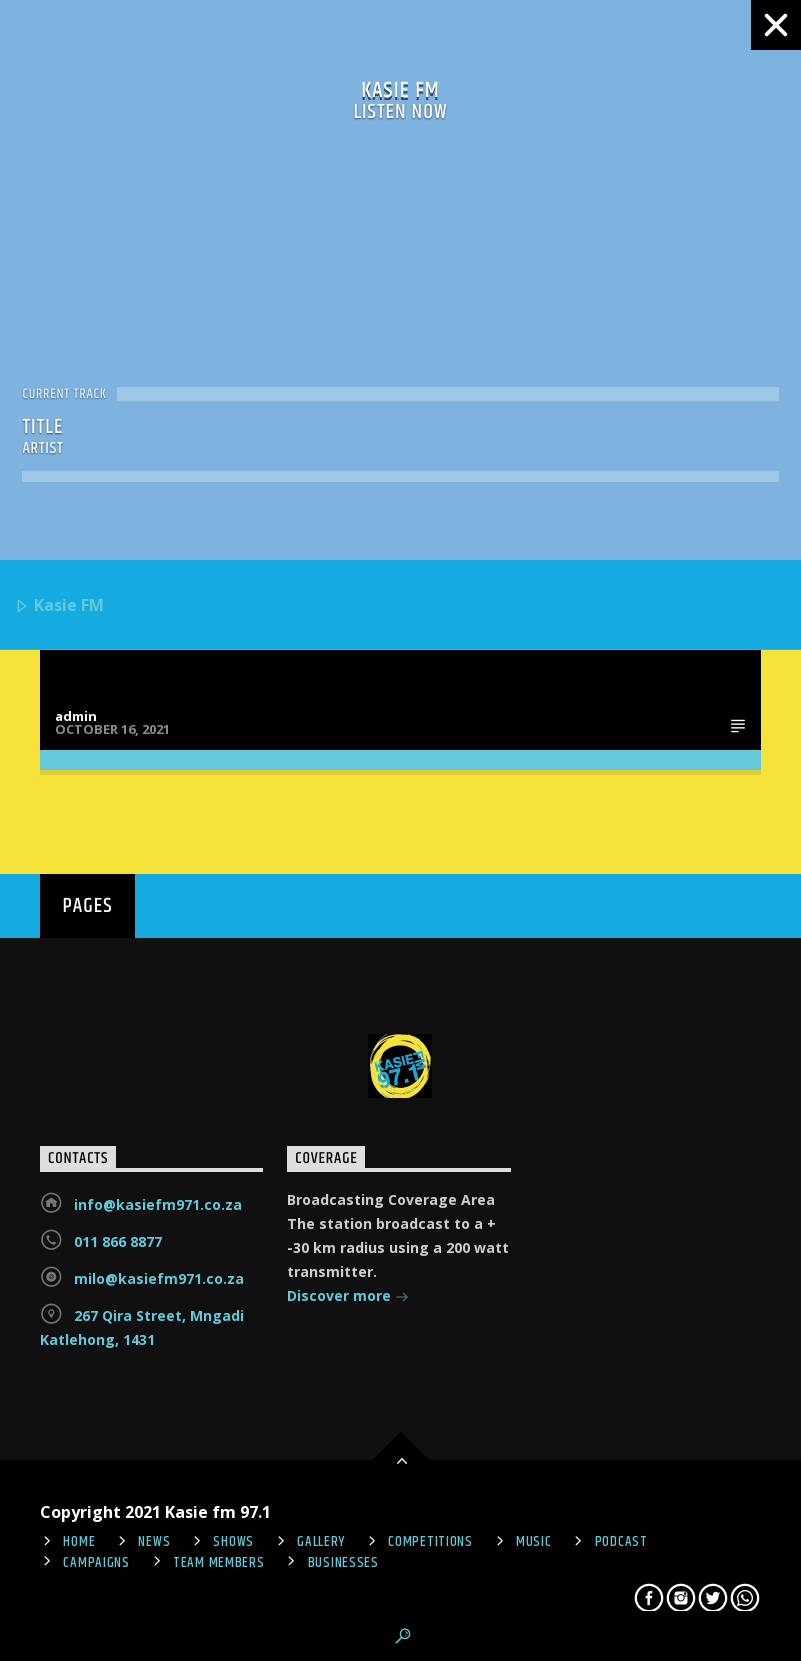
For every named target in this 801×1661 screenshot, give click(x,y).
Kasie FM (59, 606)
